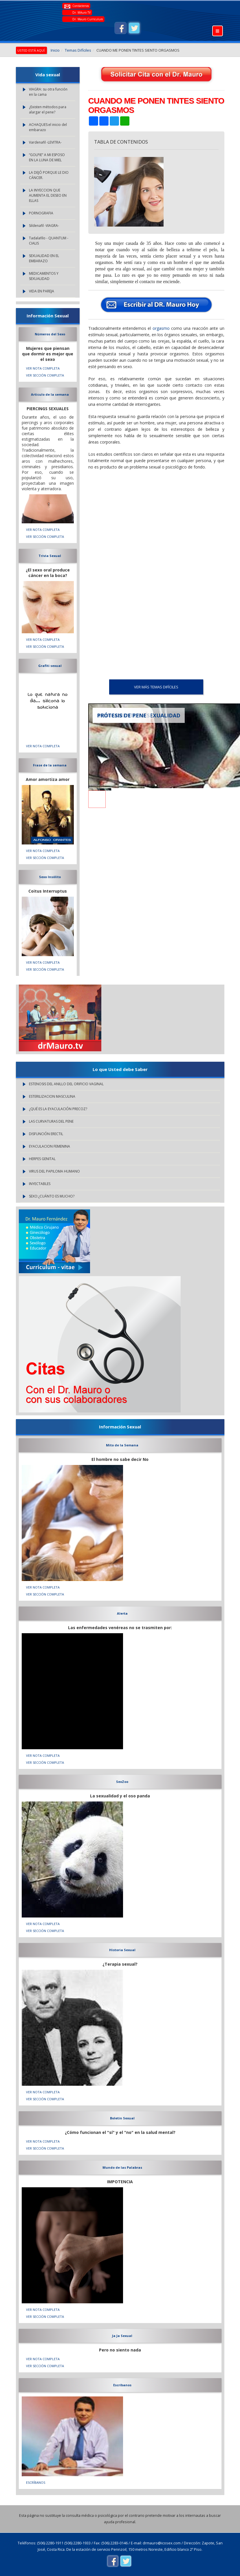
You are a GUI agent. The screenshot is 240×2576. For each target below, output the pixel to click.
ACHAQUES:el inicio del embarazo (48, 127)
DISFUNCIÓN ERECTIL (46, 1133)
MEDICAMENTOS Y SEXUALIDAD (43, 276)
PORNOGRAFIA (41, 213)
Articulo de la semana (50, 394)
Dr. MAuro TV (81, 12)
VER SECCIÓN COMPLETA (45, 375)
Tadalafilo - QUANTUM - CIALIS (48, 241)
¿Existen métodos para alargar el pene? (47, 109)
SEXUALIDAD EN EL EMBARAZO (44, 258)
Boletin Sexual (122, 2118)
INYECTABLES (39, 1183)
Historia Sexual (122, 1950)
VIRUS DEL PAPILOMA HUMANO (54, 1171)
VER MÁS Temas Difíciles (156, 687)
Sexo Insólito (50, 877)
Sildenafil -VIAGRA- (44, 225)
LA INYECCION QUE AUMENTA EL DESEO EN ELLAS (48, 195)
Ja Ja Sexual (122, 2335)
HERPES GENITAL (42, 1158)
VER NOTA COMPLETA (43, 368)
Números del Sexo (50, 334)
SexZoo (122, 1781)
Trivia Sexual (50, 555)
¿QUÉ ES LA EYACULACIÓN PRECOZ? (58, 1108)
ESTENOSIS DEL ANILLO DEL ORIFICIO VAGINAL (66, 1083)
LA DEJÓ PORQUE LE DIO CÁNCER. (49, 175)
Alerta (122, 1613)
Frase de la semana (50, 765)
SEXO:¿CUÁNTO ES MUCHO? (51, 1196)
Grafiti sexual (50, 665)
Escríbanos (122, 2385)
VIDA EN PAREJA (41, 291)
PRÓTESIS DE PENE (121, 715)
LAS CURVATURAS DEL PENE (51, 1121)
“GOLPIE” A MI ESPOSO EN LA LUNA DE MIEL (47, 157)
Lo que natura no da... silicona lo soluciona (48, 701)
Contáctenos (80, 6)
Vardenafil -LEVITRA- (45, 142)
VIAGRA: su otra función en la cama (48, 92)
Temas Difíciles (78, 50)
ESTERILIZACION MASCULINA (52, 1096)
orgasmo (161, 328)
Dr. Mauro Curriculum (87, 19)
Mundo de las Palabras (122, 2167)
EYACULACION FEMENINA (49, 1146)
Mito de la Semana (122, 1445)
